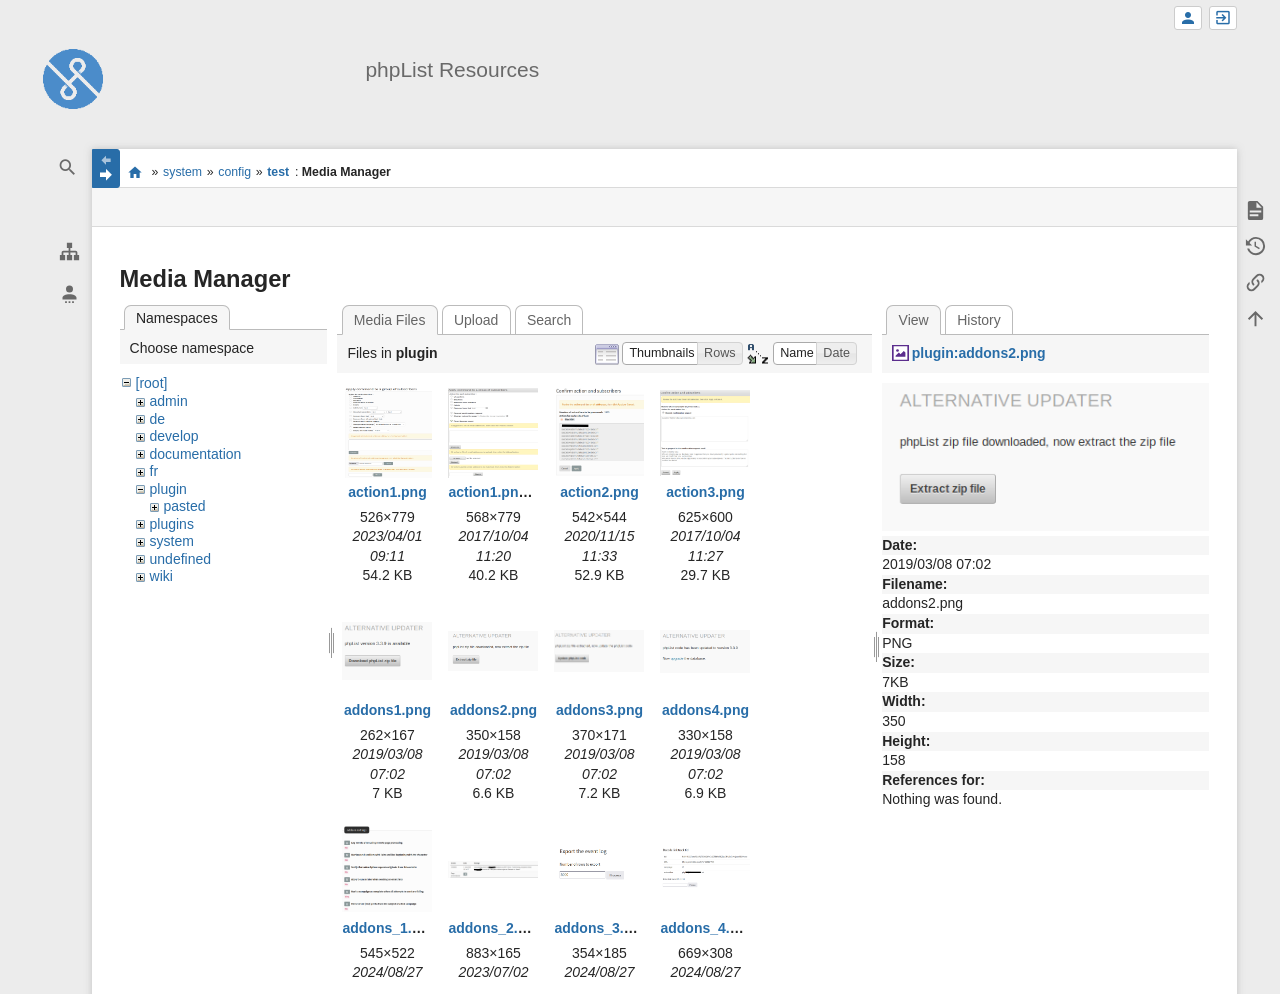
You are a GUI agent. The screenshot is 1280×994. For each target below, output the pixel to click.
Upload (476, 320)
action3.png (705, 492)
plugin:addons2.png (979, 353)
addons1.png (387, 710)
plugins (172, 524)
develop (174, 436)
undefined (181, 559)
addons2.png (493, 710)
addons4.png (705, 710)
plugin (168, 489)
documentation (196, 454)
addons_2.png (495, 928)
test (278, 172)
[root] (152, 383)
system (182, 172)
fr (154, 471)
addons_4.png (707, 928)
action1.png (387, 492)
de (158, 419)
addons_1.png (389, 928)
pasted (185, 506)
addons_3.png (601, 928)
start (135, 172)
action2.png (599, 492)
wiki (161, 576)
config (234, 172)
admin (169, 401)
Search (549, 320)
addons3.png (599, 710)
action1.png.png (502, 492)
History (979, 320)
